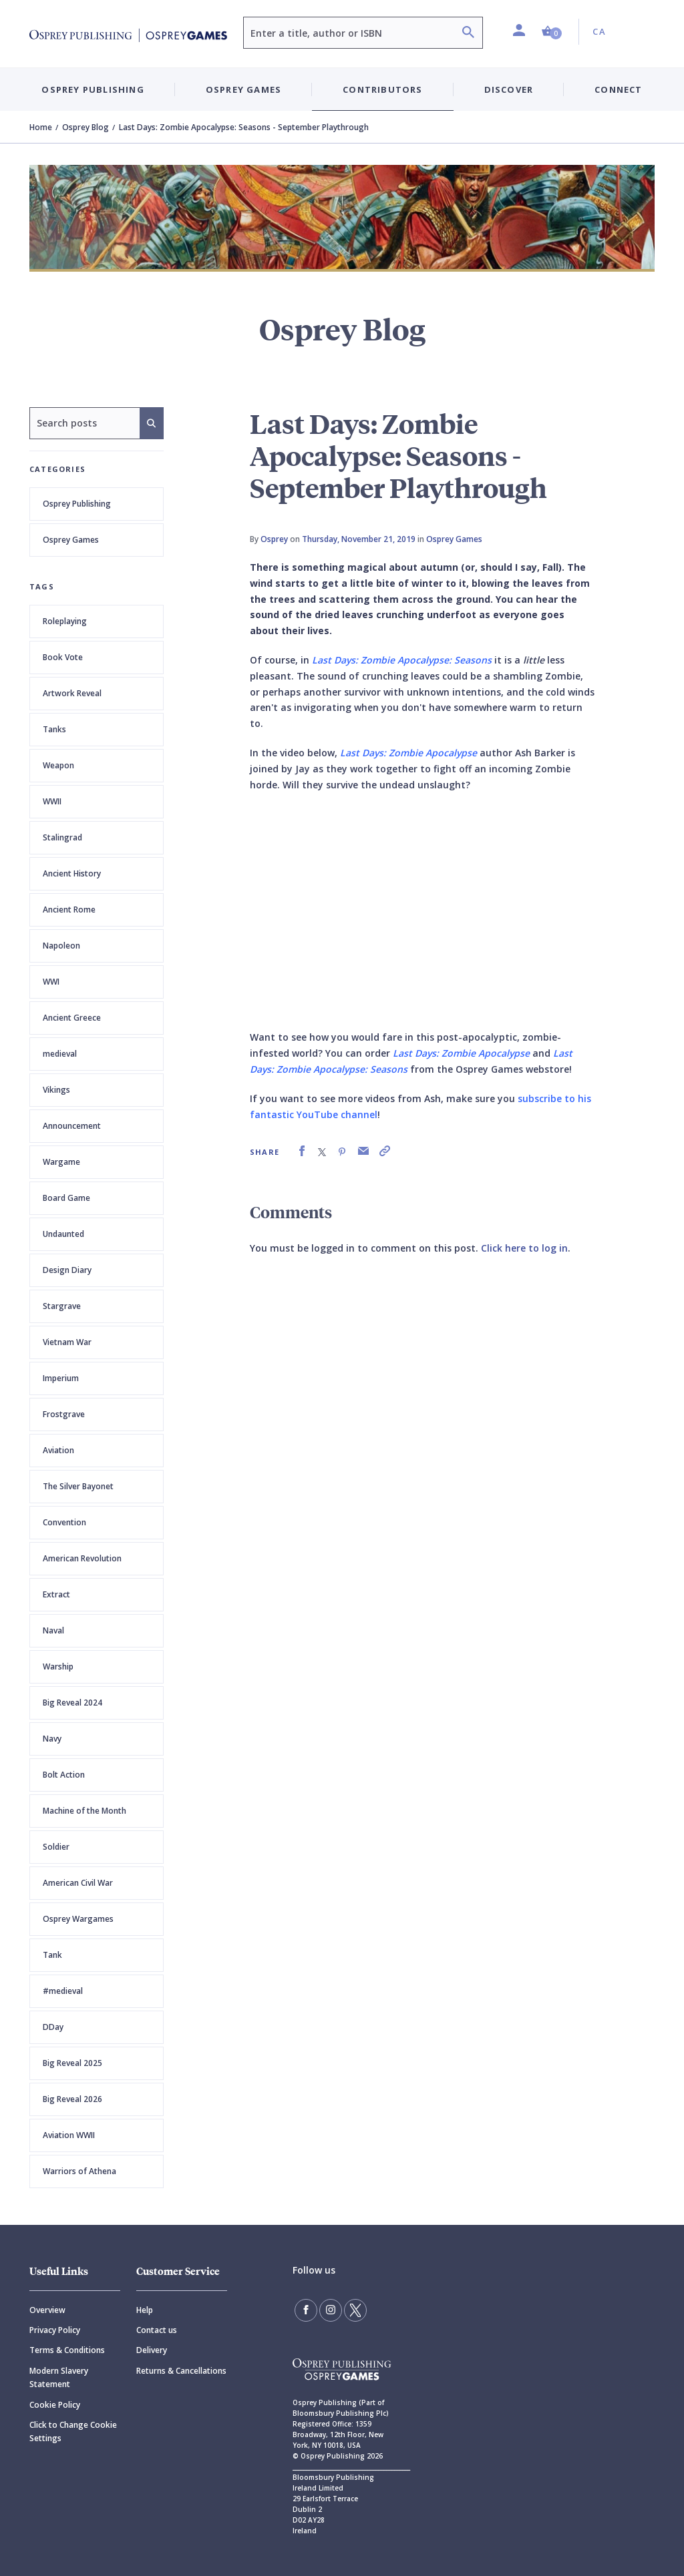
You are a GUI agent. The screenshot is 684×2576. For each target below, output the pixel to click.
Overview (47, 2310)
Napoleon (61, 945)
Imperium (61, 1378)
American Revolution (82, 1558)
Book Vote (63, 657)
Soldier (56, 1846)
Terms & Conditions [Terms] (67, 2350)
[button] (552, 32)
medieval (60, 1053)
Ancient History (72, 873)
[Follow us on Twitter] (355, 2310)
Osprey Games (71, 539)
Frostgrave (64, 1414)
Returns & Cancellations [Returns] (181, 2370)
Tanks (54, 729)
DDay (53, 2027)
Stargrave (62, 1306)
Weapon (58, 765)
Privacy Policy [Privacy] (54, 2330)
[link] (302, 1151)
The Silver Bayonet (78, 1486)
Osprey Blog (85, 127)
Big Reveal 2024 (72, 1702)
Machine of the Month (84, 1810)
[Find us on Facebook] (306, 2310)
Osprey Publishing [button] (92, 89)
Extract (56, 1594)
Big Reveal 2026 (72, 2099)
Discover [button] (509, 89)
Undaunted (63, 1234)
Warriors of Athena (79, 2171)
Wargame (61, 1162)
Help (144, 2310)
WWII (52, 801)
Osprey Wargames (78, 1918)
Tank (52, 1955)
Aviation (58, 1450)
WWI (51, 981)
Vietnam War (67, 1342)
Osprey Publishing (77, 503)
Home (40, 127)
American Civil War (78, 1882)
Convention (64, 1522)
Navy (52, 1738)
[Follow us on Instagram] (330, 2310)
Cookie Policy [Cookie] (54, 2404)
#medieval (63, 1991)
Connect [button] (618, 89)
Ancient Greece (72, 1017)
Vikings (56, 1089)
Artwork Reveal (72, 693)
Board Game (66, 1198)
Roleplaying (65, 621)
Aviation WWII (69, 2135)
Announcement (72, 1125)
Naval (53, 1630)
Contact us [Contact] (156, 2330)
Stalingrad (62, 837)
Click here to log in (524, 1248)
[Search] (468, 34)
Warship (58, 1666)
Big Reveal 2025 (72, 2063)
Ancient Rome (69, 909)
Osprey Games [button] (243, 89)
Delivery (151, 2350)
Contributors (382, 89)
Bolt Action (64, 1774)
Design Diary (67, 1270)
